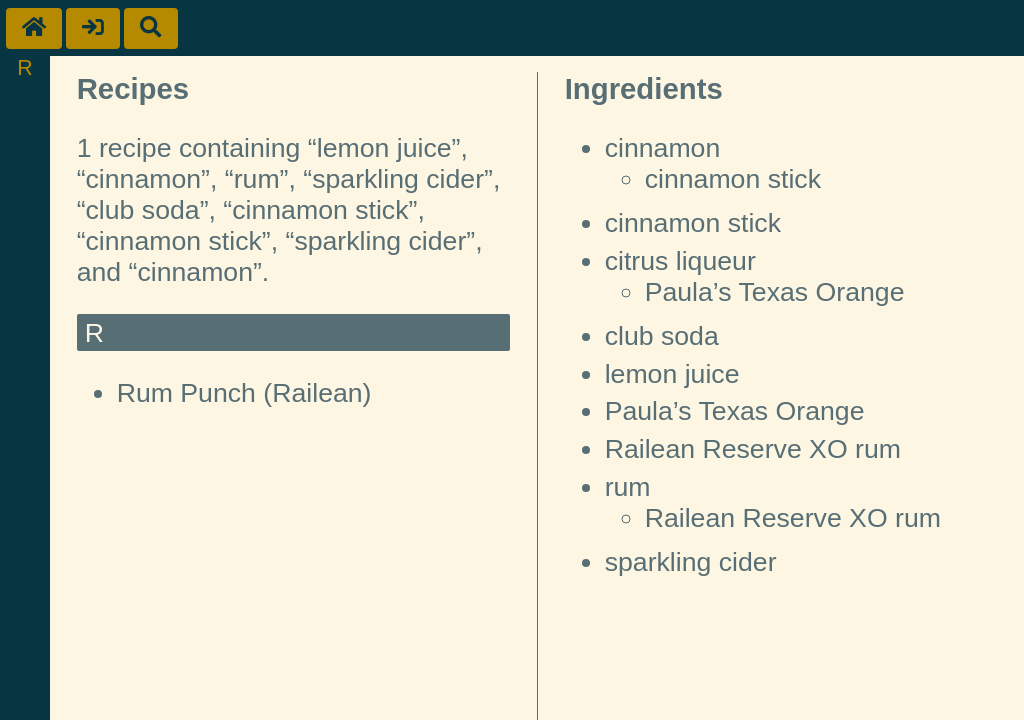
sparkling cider (691, 562)
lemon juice (672, 374)
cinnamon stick (733, 179)
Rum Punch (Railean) (244, 393)
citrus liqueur (680, 261)
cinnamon (663, 148)
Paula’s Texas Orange (775, 292)
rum (628, 487)
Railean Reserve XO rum (753, 449)
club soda (662, 336)
